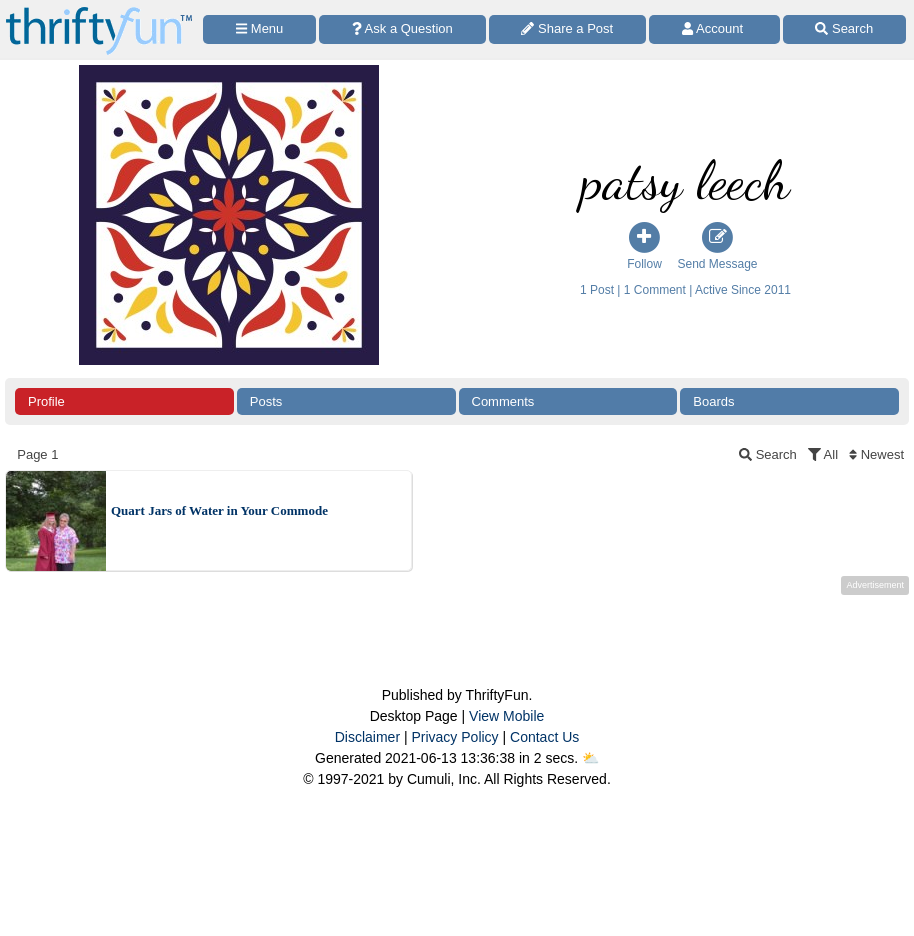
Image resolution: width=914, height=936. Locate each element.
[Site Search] (844, 29)
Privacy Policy (454, 737)
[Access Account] (714, 29)
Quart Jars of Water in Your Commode (219, 510)
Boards (713, 401)
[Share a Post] (567, 29)
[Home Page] (99, 11)
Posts (266, 401)
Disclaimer (367, 737)
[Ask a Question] (402, 29)
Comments (503, 401)
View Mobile (506, 716)
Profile (46, 401)
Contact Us (544, 737)
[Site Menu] (259, 29)
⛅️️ (590, 758)
